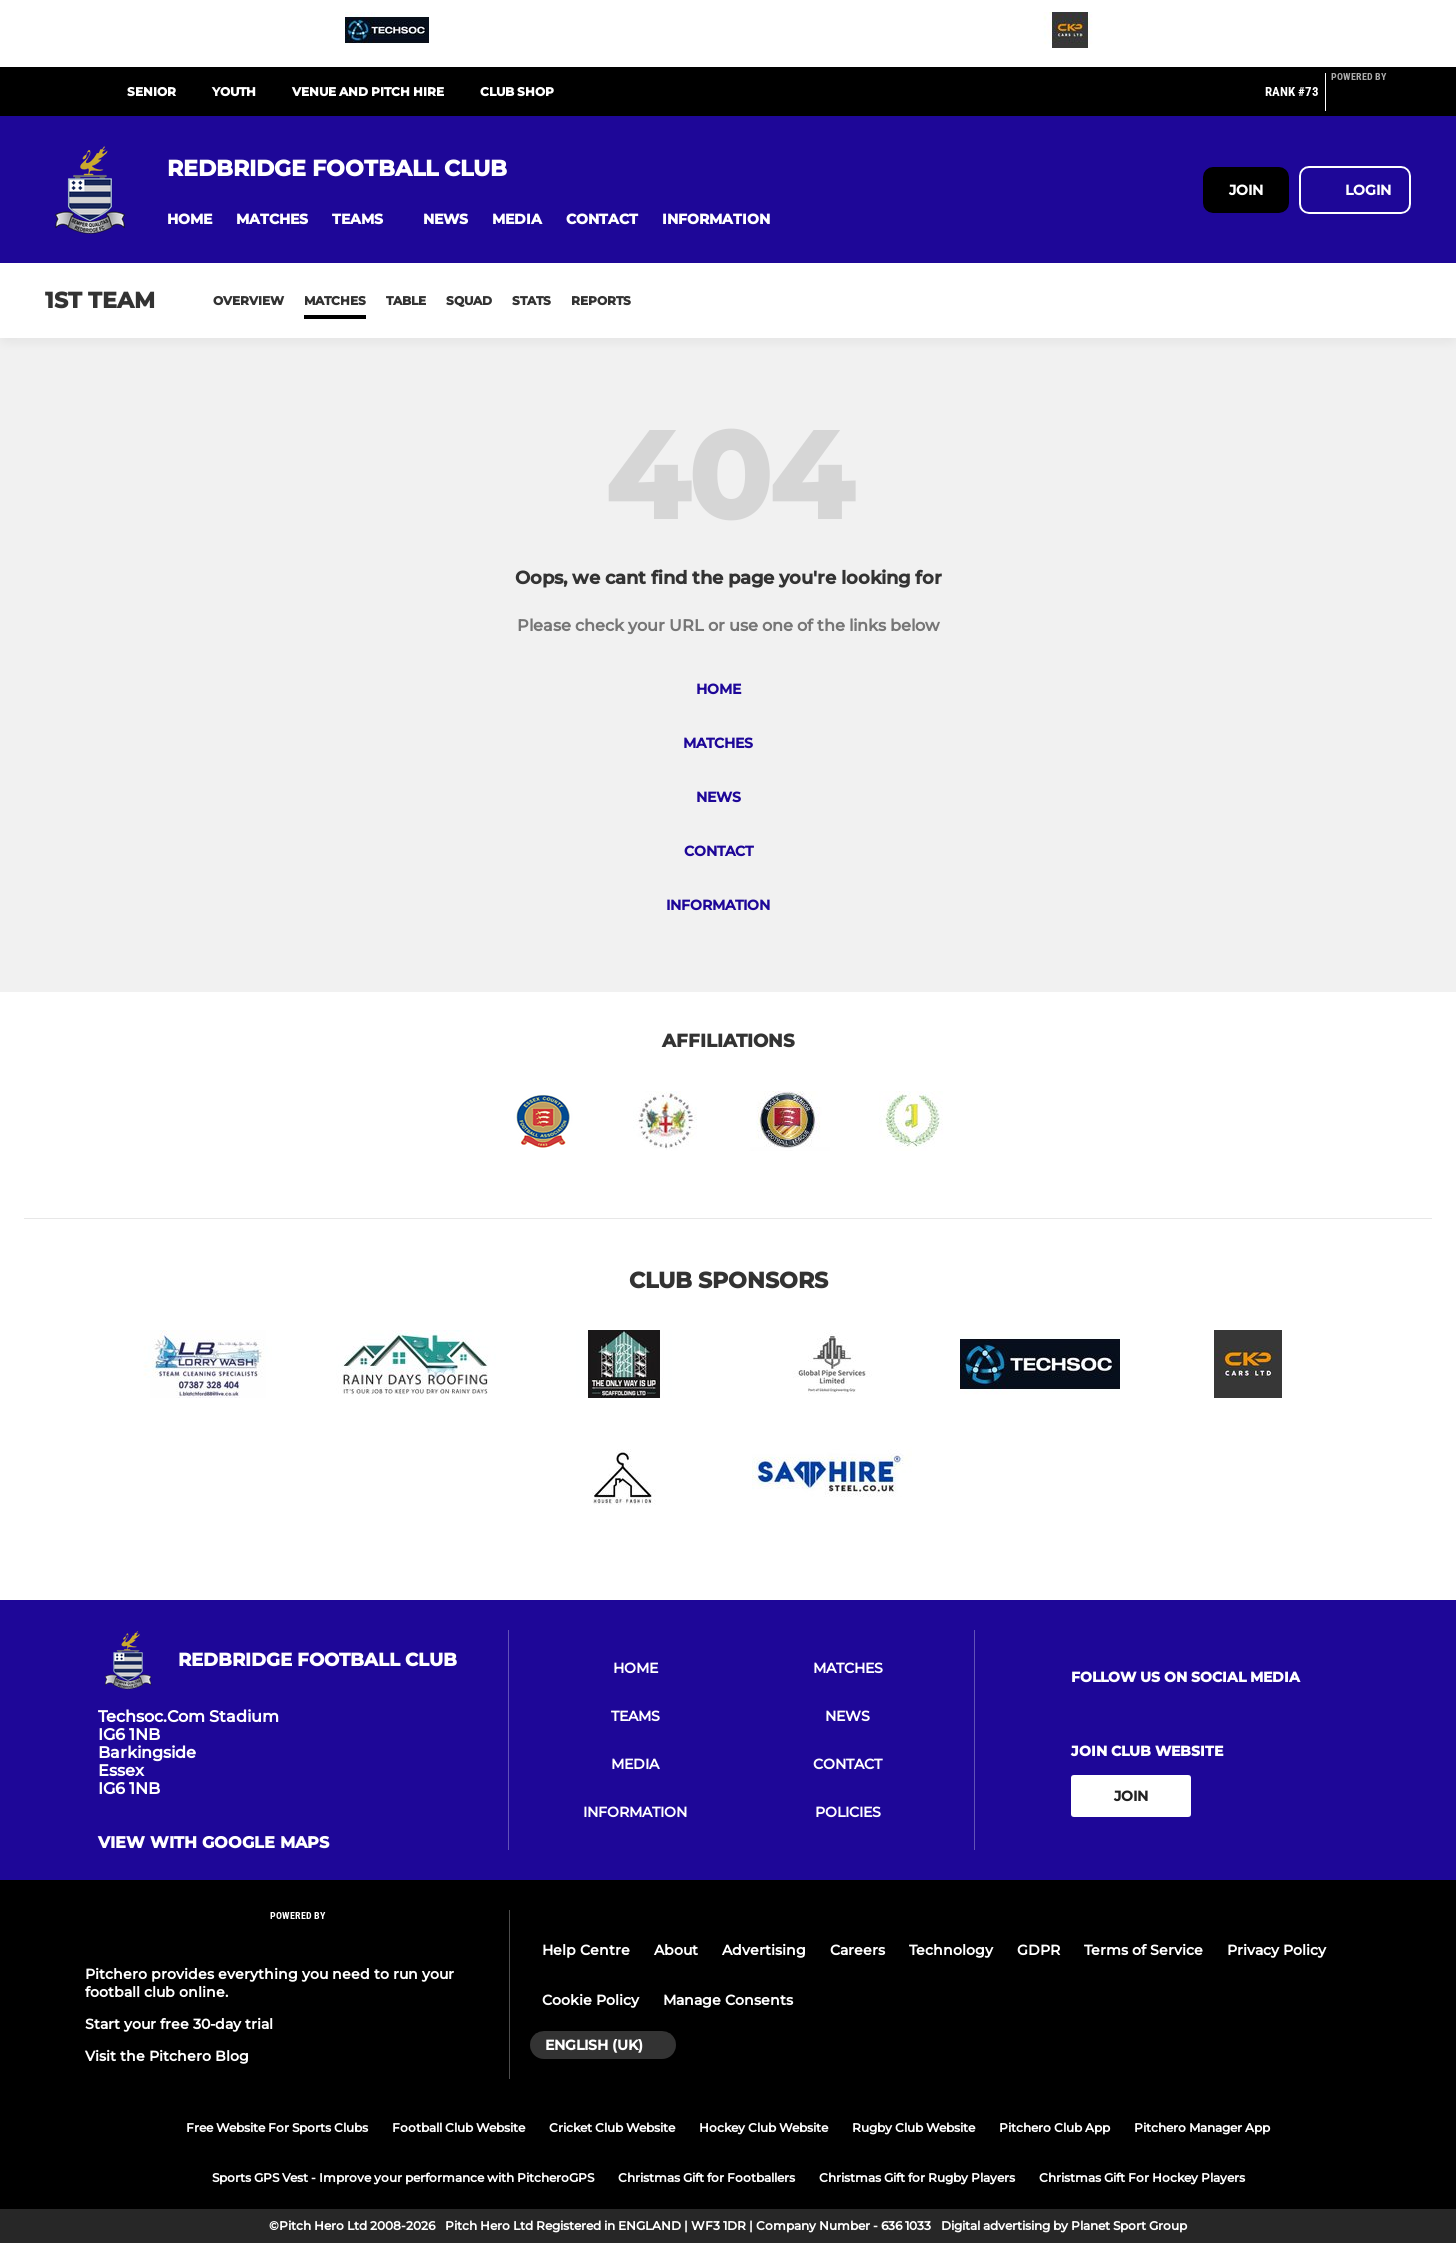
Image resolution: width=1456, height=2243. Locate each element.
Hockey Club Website (763, 2127)
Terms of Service (1143, 1950)
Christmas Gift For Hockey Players (1142, 2177)
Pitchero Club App (1054, 2127)
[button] (189, 219)
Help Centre (586, 1950)
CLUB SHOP (517, 91)
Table (406, 300)
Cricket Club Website (612, 2127)
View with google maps (213, 1843)
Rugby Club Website (913, 2127)
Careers (857, 1950)
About (676, 1950)
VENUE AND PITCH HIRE (368, 91)
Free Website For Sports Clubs (277, 2127)
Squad (469, 300)
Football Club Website (458, 2127)
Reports (601, 300)
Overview (248, 300)
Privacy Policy (1276, 1950)
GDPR (1038, 1950)
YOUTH (234, 91)
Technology (951, 1950)
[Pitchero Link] (1371, 100)
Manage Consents (728, 2000)
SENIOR (151, 91)
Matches (335, 300)
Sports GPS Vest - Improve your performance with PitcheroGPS (403, 2177)
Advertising (764, 1950)
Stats (531, 300)
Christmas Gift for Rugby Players (917, 2177)
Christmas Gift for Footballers (706, 2177)
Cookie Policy (590, 2000)
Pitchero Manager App (1202, 2127)
